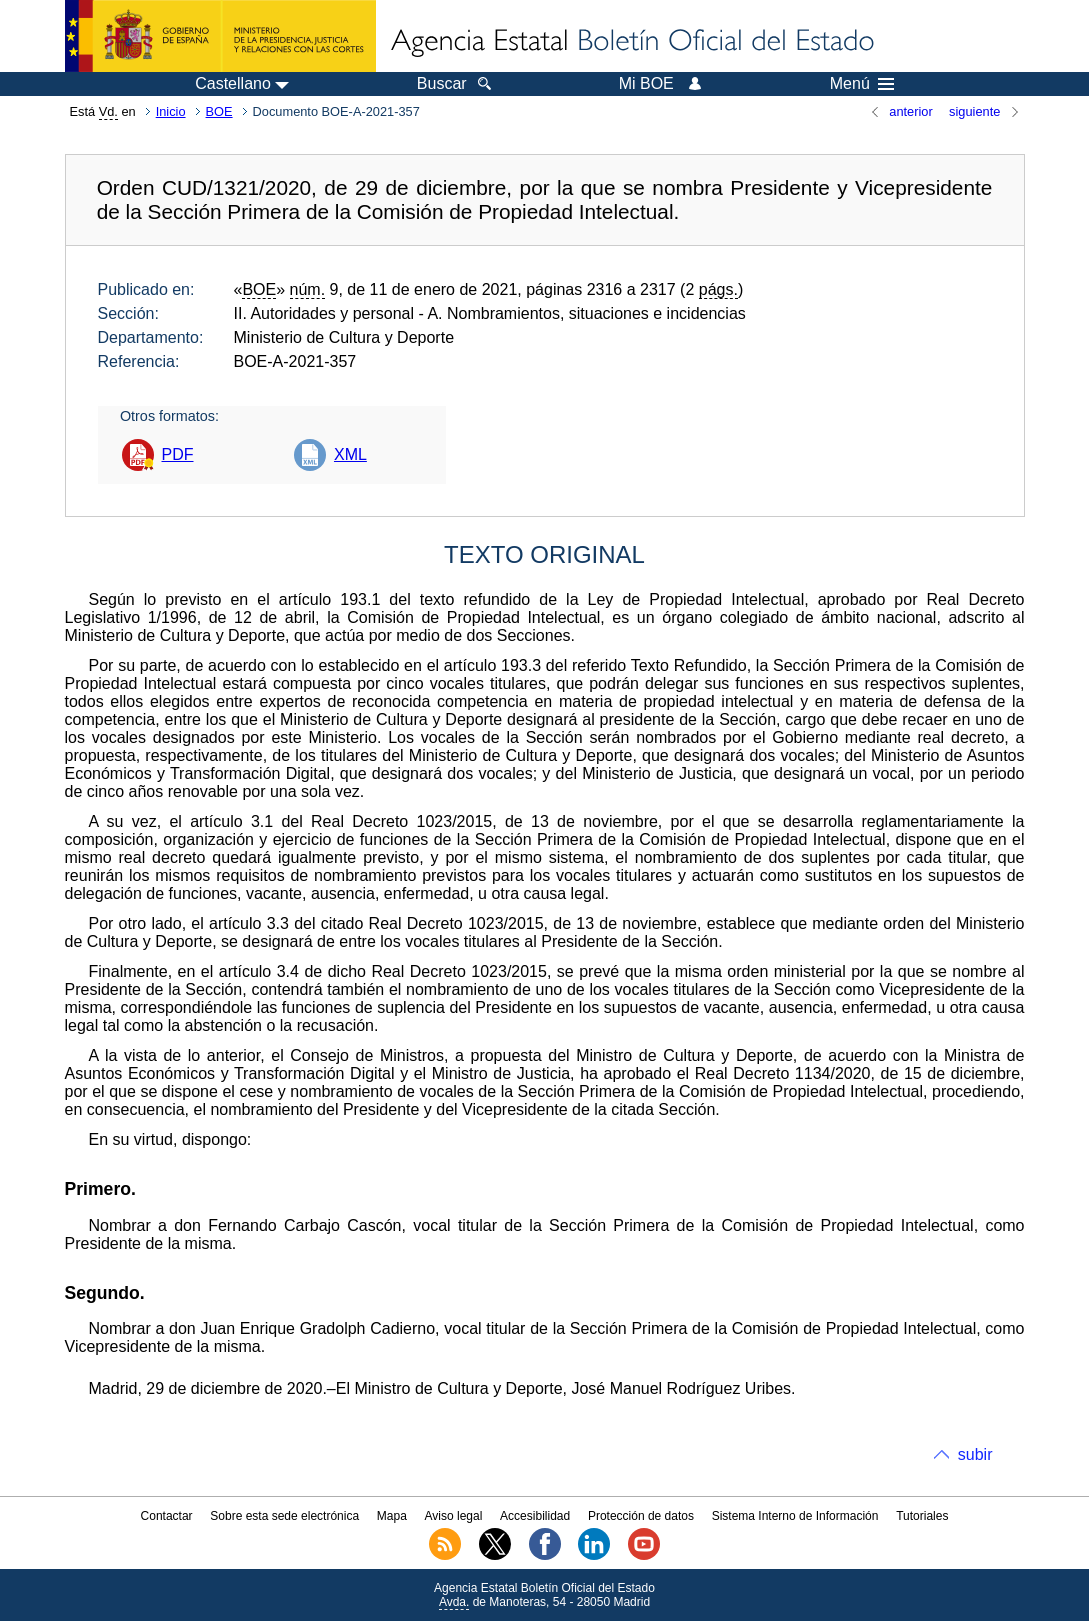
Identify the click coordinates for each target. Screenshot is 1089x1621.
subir (975, 1454)
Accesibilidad (535, 1516)
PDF (178, 454)
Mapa (392, 1516)
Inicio (171, 111)
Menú (862, 84)
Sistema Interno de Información (795, 1516)
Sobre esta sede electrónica (284, 1516)
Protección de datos (641, 1516)
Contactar (167, 1516)
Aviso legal (454, 1516)
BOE (219, 111)
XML (350, 454)
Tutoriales (922, 1516)
